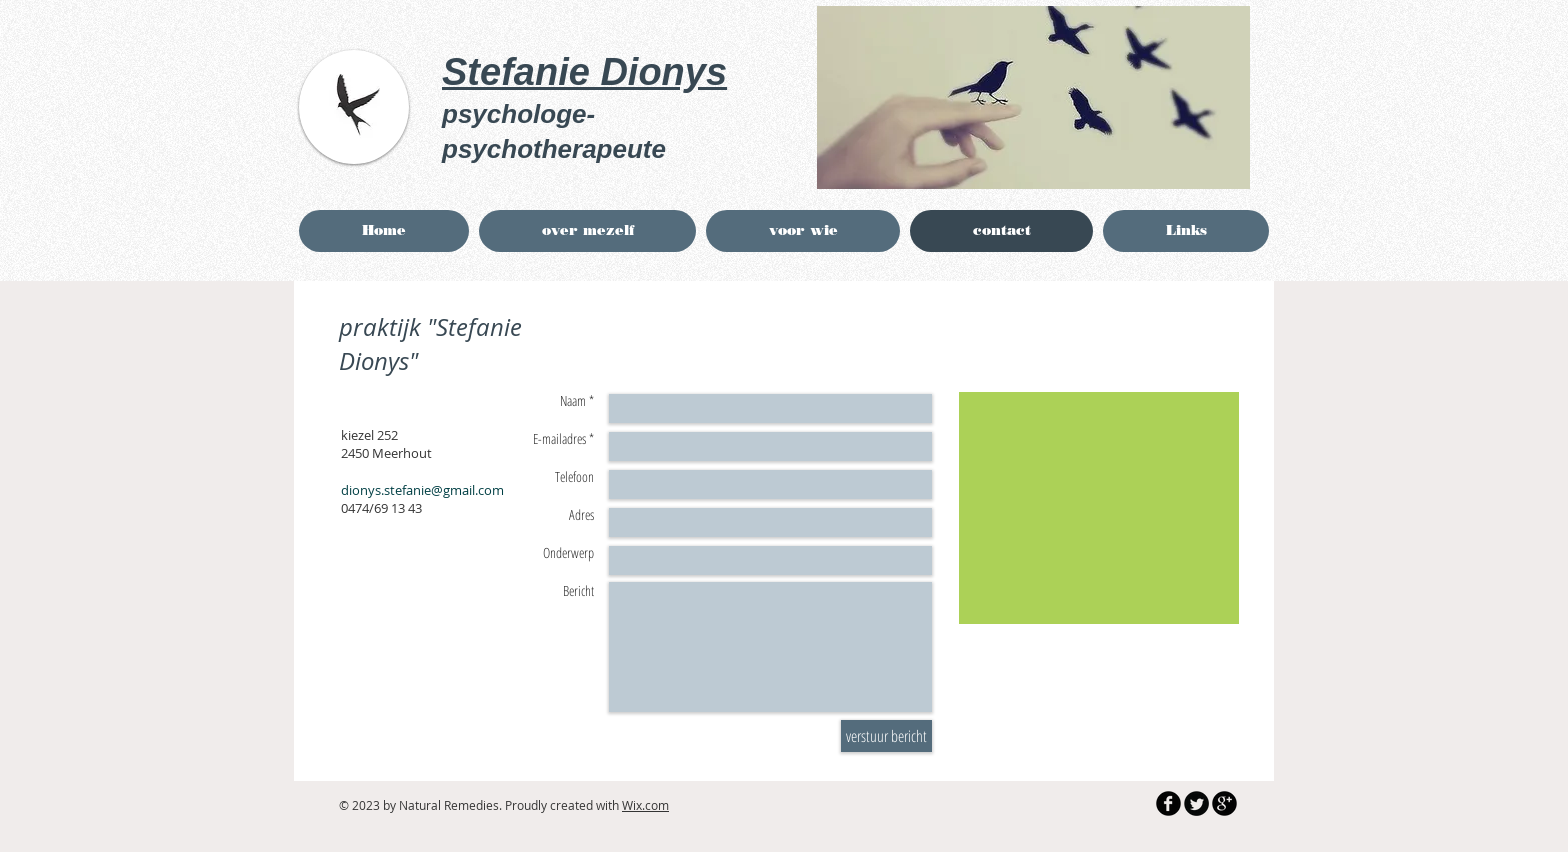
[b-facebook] (1168, 803)
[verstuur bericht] (886, 736)
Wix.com (645, 805)
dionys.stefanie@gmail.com (422, 490)
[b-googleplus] (1224, 803)
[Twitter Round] (1196, 803)
